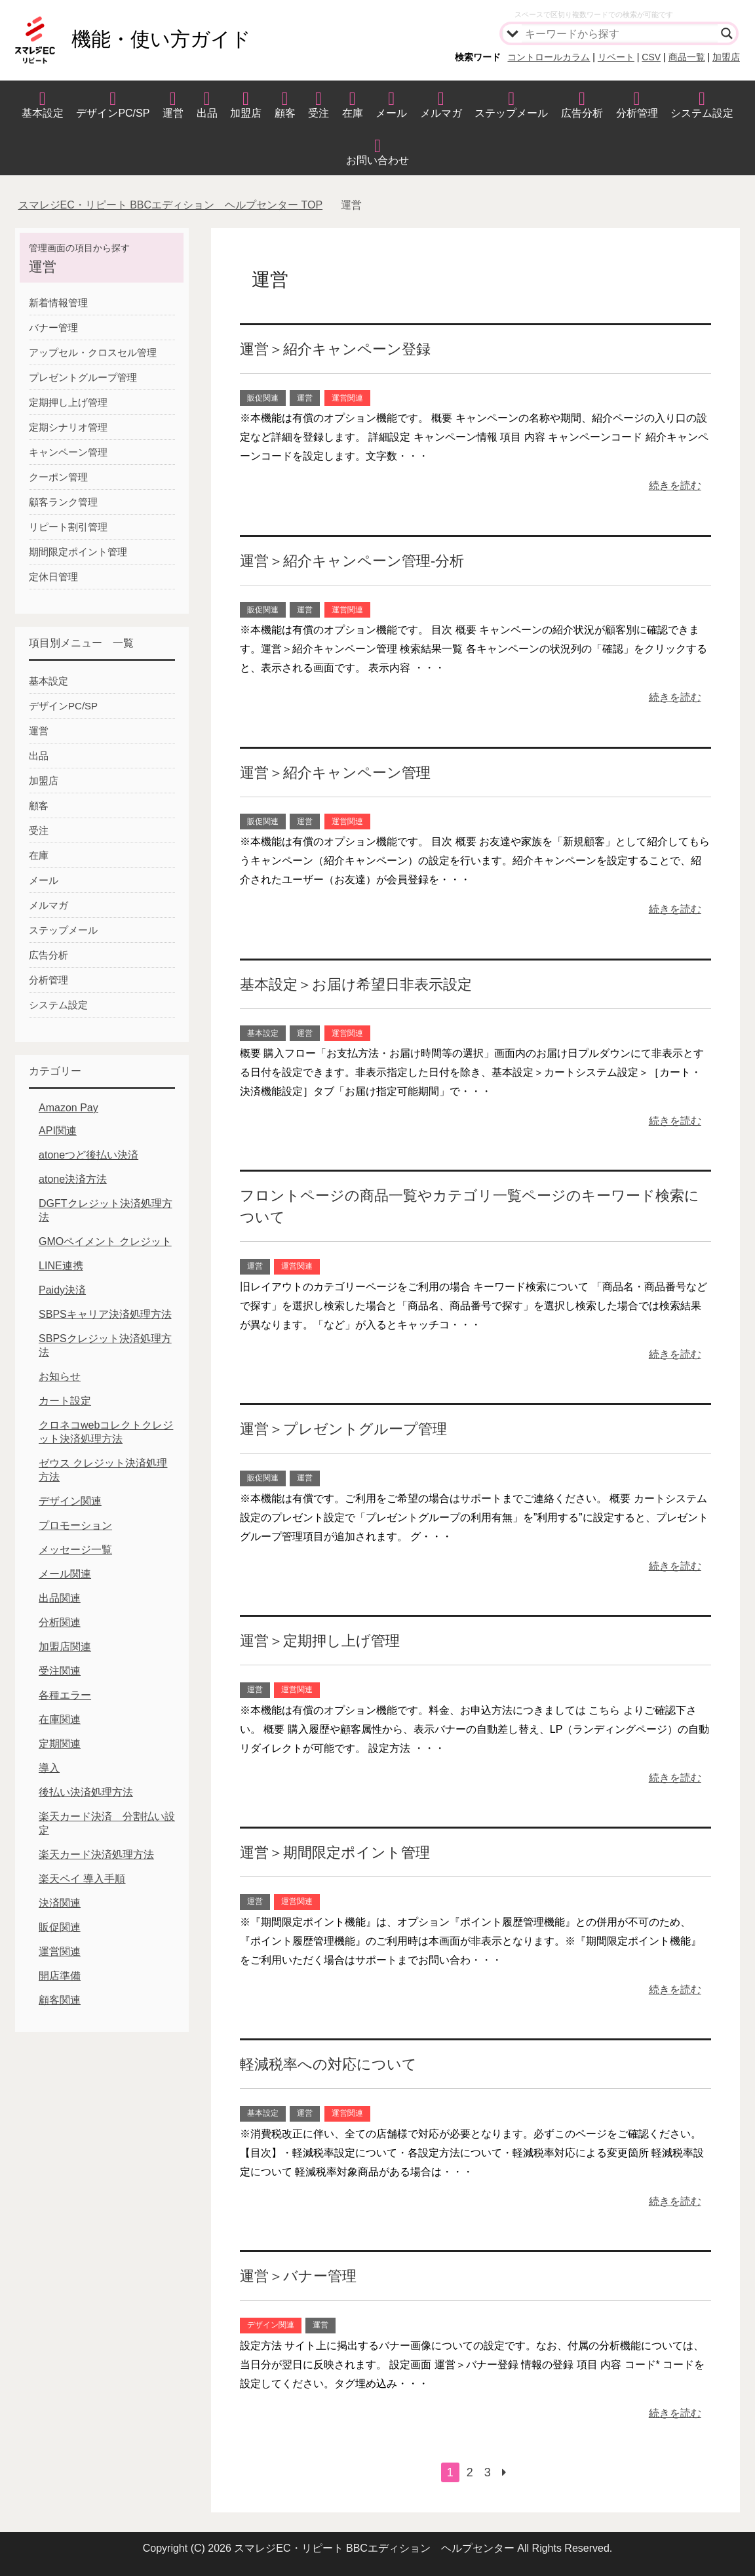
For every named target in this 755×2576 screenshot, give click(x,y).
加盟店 (726, 57)
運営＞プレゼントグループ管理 (343, 1429)
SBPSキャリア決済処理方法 (105, 1314)
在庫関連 (60, 1719)
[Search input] (619, 33)
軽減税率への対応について (328, 2064)
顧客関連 (60, 2000)
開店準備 (60, 1975)
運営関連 (347, 398)
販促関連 (263, 398)
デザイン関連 (270, 2324)
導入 (49, 1767)
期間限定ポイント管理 (78, 551)
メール (391, 113)
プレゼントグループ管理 (83, 377)
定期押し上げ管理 (68, 402)
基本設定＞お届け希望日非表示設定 (356, 984)
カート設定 (65, 1400)
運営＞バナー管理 (298, 2276)
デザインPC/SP (112, 113)
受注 (318, 113)
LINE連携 (61, 1265)
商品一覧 (686, 57)
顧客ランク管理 (63, 501)
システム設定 (701, 113)
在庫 (352, 113)
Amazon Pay (68, 1107)
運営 (173, 113)
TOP (170, 204)
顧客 (285, 113)
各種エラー (65, 1695)
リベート (616, 57)
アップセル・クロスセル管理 (93, 352)
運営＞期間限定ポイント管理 (335, 1852)
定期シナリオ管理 (68, 427)
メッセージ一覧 (75, 1549)
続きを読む (675, 485)
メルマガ (441, 113)
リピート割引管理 (68, 526)
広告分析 (582, 113)
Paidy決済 (62, 1290)
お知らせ (60, 1376)
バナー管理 (53, 327)
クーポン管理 (58, 477)
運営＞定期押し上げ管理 (320, 1641)
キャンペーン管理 (68, 452)
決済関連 (60, 1903)
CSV (651, 57)
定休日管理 (53, 576)
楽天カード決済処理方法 (96, 1854)
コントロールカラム (548, 57)
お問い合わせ (377, 160)
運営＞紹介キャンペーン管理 (335, 772)
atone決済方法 (73, 1179)
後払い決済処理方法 (86, 1792)
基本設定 (43, 113)
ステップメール (511, 113)
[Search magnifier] (727, 33)
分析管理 (637, 113)
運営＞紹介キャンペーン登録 (335, 349)
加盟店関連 (65, 1646)
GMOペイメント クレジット (105, 1241)
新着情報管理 (58, 302)
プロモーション (75, 1525)
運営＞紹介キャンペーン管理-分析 (352, 561)
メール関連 (65, 1573)
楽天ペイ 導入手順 (82, 1878)
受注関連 (60, 1670)
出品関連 (60, 1598)
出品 (207, 113)
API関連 (58, 1130)
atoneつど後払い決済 (88, 1154)
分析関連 (60, 1622)
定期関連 (60, 1743)
